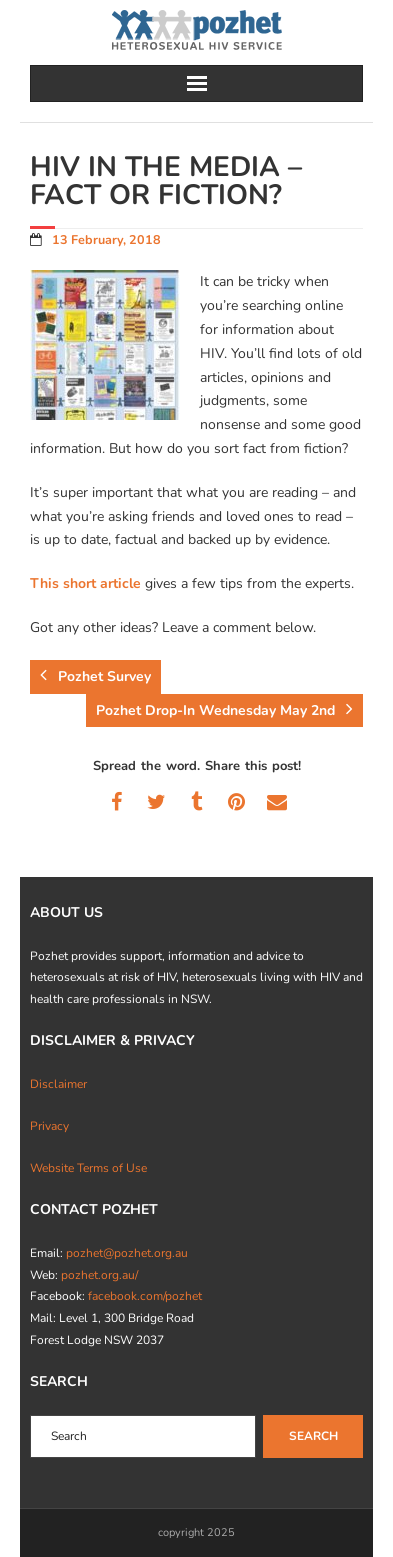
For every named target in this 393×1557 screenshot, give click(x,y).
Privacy (49, 1126)
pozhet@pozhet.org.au (127, 1253)
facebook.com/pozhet (145, 1296)
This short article (85, 583)
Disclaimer (58, 1084)
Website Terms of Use (88, 1168)
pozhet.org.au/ (99, 1275)
